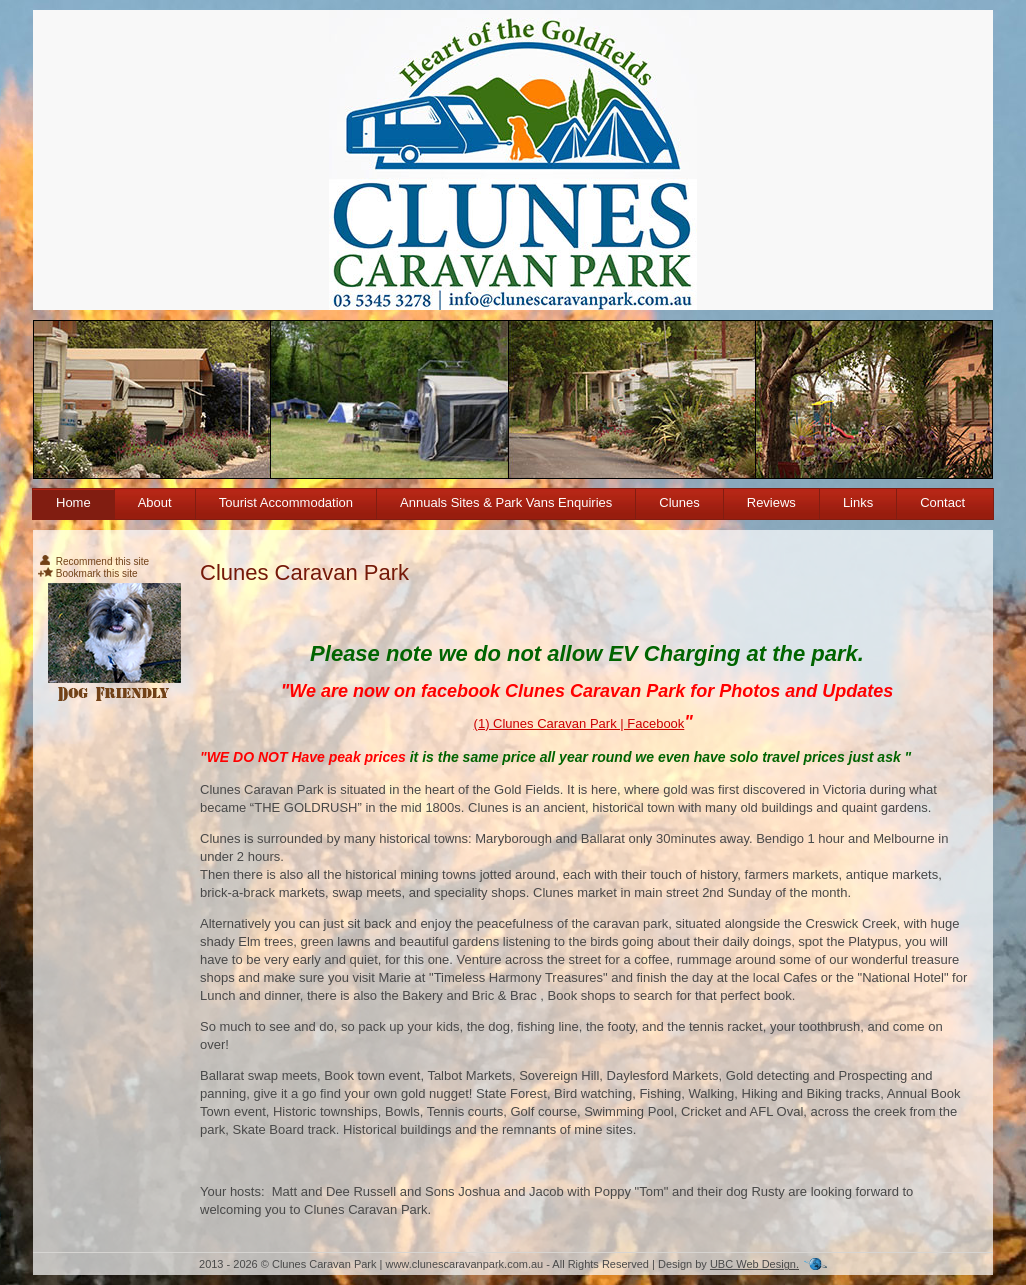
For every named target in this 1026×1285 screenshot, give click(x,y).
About (155, 502)
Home (73, 502)
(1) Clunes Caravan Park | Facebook (579, 723)
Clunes (679, 502)
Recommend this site (93, 561)
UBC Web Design (753, 1264)
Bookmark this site (87, 573)
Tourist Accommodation (286, 502)
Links (858, 502)
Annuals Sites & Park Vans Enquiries (506, 502)
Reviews (771, 502)
